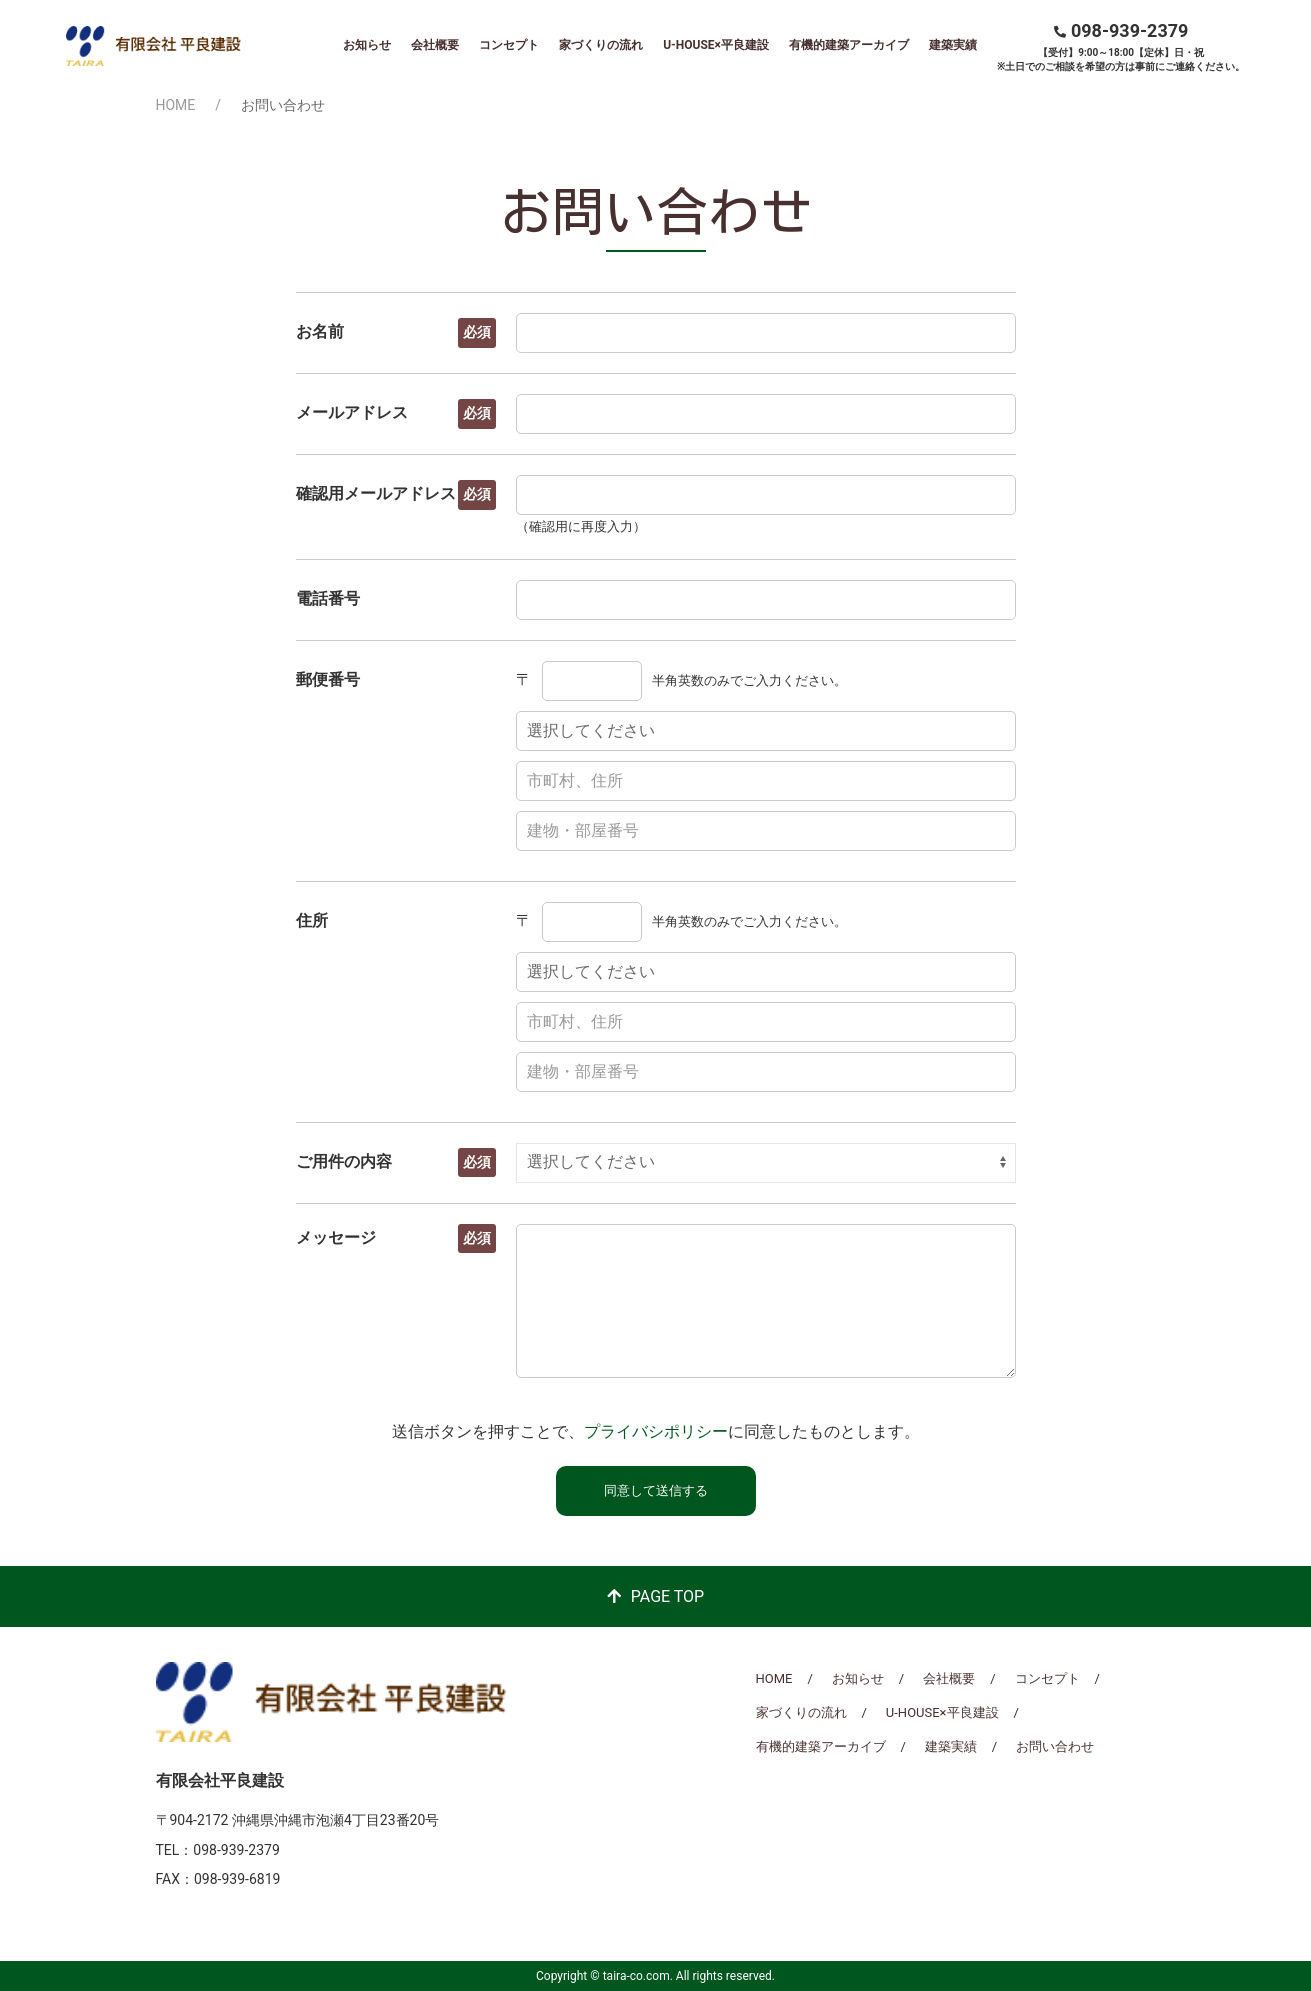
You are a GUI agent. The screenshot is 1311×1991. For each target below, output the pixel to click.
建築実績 (953, 45)
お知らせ (367, 45)
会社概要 (435, 45)
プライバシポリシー (656, 1431)
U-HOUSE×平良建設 (716, 45)
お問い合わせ (1055, 1746)
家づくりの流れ (601, 45)
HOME (176, 105)
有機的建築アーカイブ (849, 45)
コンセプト (509, 45)
